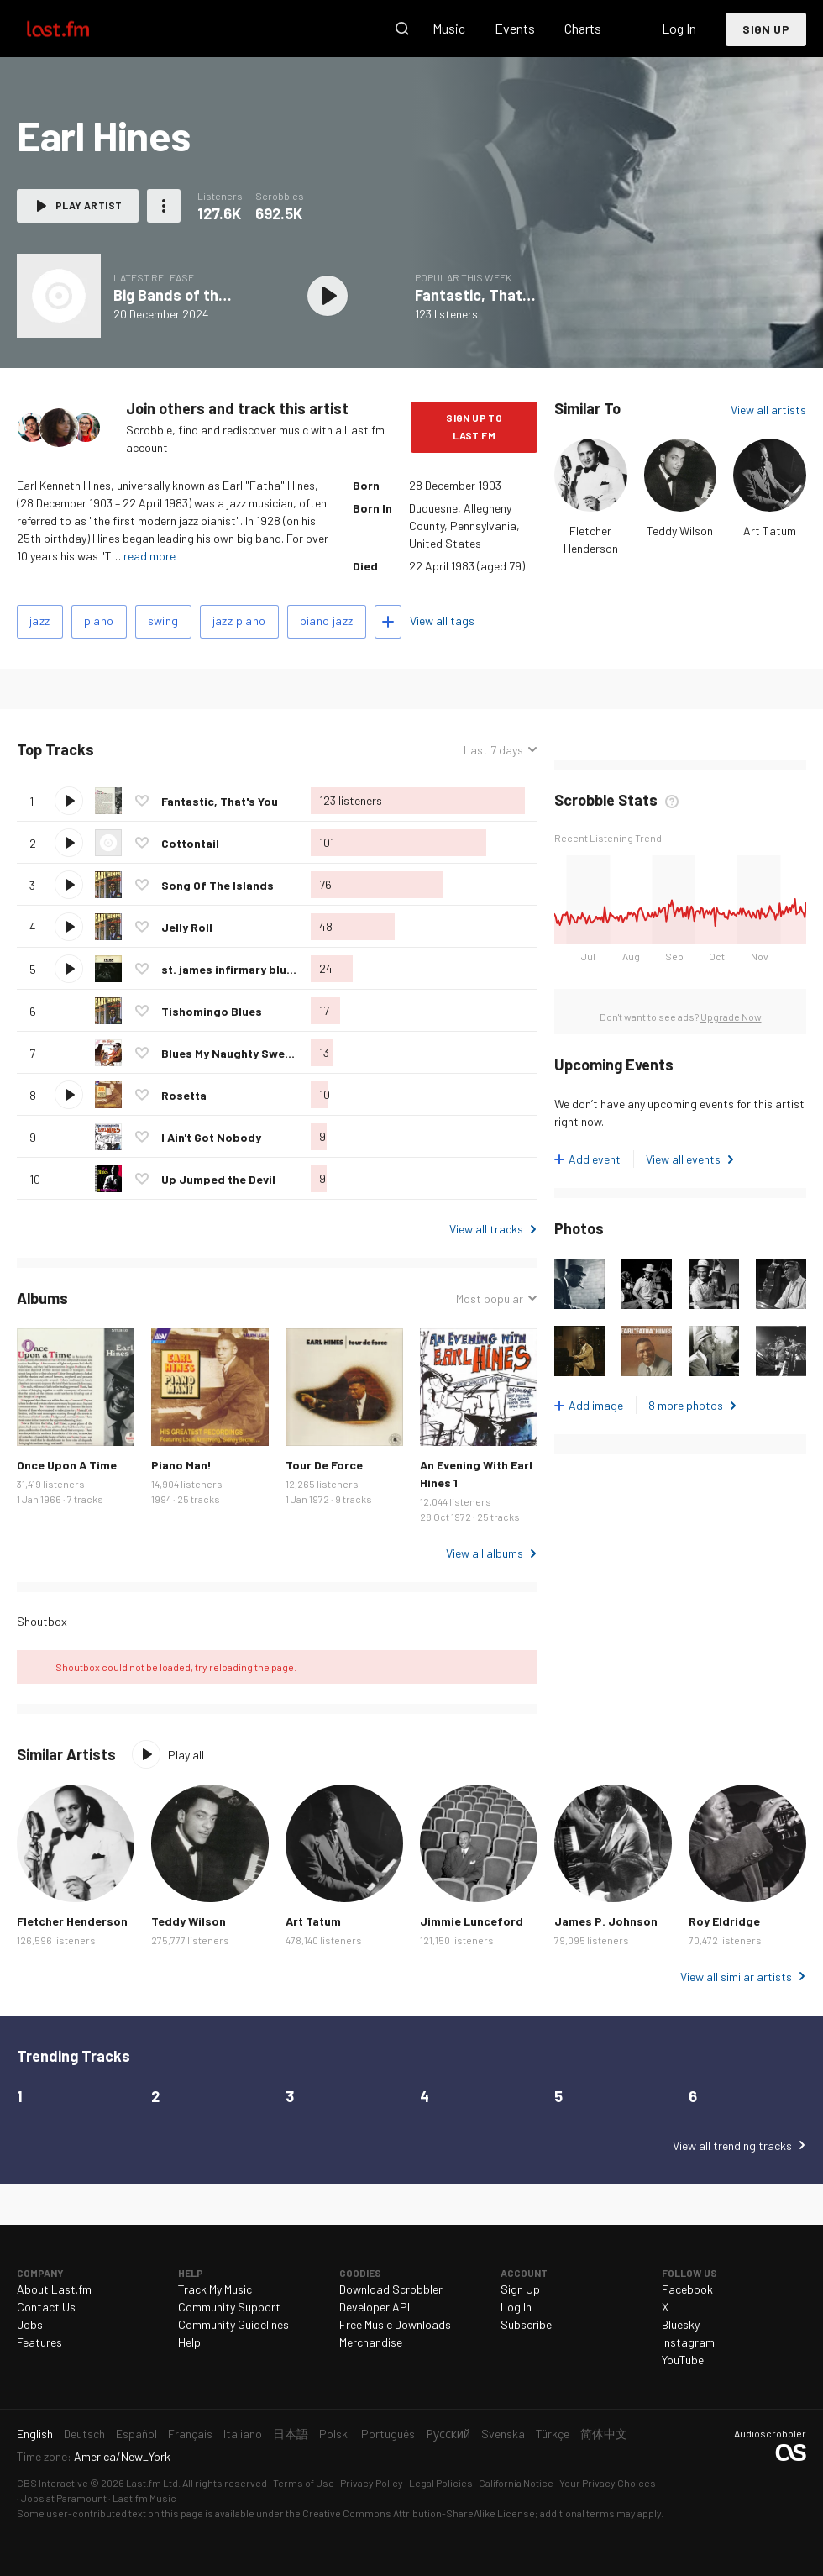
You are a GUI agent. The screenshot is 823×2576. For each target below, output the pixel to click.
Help (189, 2342)
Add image (596, 1405)
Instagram (688, 2342)
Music (448, 28)
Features (39, 2342)
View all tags (442, 620)
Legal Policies (441, 2483)
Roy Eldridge (724, 1921)
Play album (327, 296)
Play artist (88, 205)
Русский (448, 2433)
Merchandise (370, 2342)
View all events (683, 1159)
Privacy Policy (371, 2483)
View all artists (768, 409)
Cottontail (190, 843)
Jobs (30, 2324)
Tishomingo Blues (211, 1011)
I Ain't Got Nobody (211, 1137)
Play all (186, 1755)
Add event (595, 1159)
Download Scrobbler (391, 2289)
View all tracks (486, 1229)
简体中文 (603, 2433)
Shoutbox (42, 1621)
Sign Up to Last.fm (474, 426)
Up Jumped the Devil (218, 1179)
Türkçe (552, 2433)
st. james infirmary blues (230, 969)
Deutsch (84, 2433)
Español (136, 2433)
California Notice (516, 2483)
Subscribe (526, 2324)
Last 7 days (493, 750)
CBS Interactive (52, 2483)
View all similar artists (736, 1976)
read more (149, 556)
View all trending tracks (732, 2145)
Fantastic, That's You (489, 295)
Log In (679, 28)
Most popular (489, 1298)
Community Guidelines (233, 2324)
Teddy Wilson (680, 530)
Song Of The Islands (217, 885)
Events (515, 28)
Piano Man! (181, 1465)
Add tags (388, 622)
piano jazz (327, 620)
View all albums (484, 1553)
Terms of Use (303, 2483)
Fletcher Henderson (72, 1921)
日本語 (290, 2433)
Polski (334, 2433)
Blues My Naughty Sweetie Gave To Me (265, 1053)
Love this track (141, 800)
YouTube (683, 2360)
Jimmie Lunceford (471, 1921)
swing (163, 620)
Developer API (374, 2307)
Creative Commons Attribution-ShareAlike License (418, 2513)
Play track (68, 800)
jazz (39, 620)
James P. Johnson (606, 1921)
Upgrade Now (731, 1017)
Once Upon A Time (67, 1465)
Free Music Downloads (395, 2324)
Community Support (229, 2307)
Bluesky (681, 2324)
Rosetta (184, 1095)
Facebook (687, 2289)
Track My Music (215, 2289)
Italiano (242, 2433)
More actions (164, 206)
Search (402, 28)
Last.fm (77, 28)
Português (388, 2433)
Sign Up (765, 29)
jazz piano (239, 620)
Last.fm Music (144, 2498)
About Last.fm (54, 2289)
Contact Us (46, 2307)
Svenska (503, 2433)
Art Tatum (769, 530)
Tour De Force (324, 1465)
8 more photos (685, 1405)
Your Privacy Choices (607, 2483)
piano (99, 620)
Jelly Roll (186, 927)
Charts (582, 28)
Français (190, 2433)
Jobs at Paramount (64, 2498)
